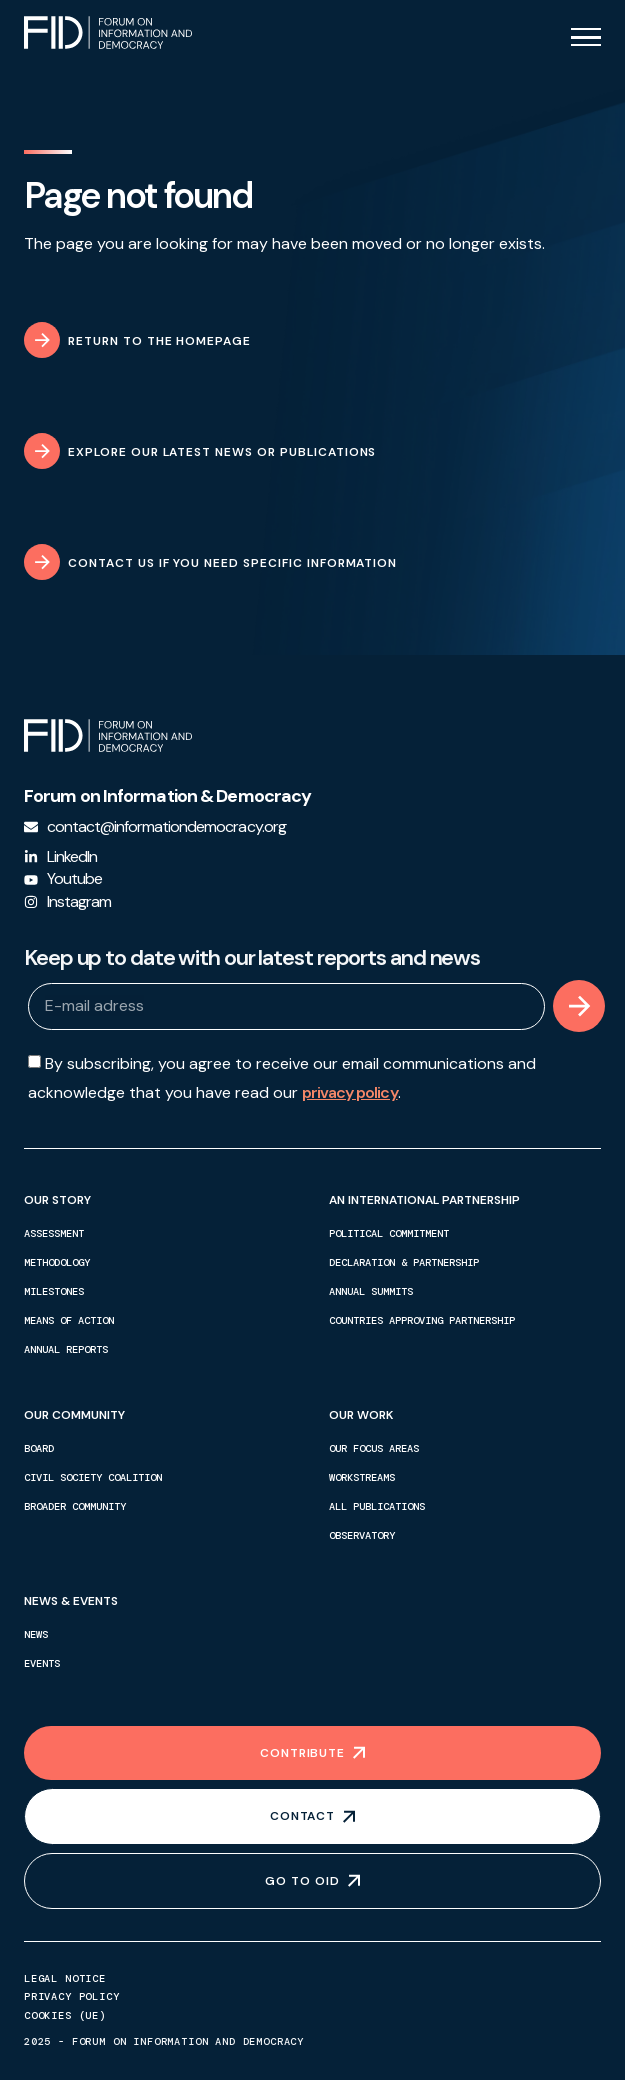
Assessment (54, 1233)
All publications (377, 1506)
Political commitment (389, 1233)
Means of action (69, 1320)
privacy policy (350, 1092)
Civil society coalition (93, 1477)
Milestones (54, 1291)
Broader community (75, 1506)
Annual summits (371, 1291)
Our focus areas (374, 1448)
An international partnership (429, 1200)
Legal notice (65, 1979)
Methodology (57, 1262)
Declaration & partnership (404, 1262)
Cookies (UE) (65, 2016)
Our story (62, 1200)
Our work (366, 1415)
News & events (76, 1601)
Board (39, 1448)
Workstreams (362, 1477)
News (36, 1634)
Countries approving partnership (422, 1320)
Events (42, 1663)
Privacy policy (72, 1997)
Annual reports (66, 1349)
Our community (79, 1415)
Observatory (362, 1535)
